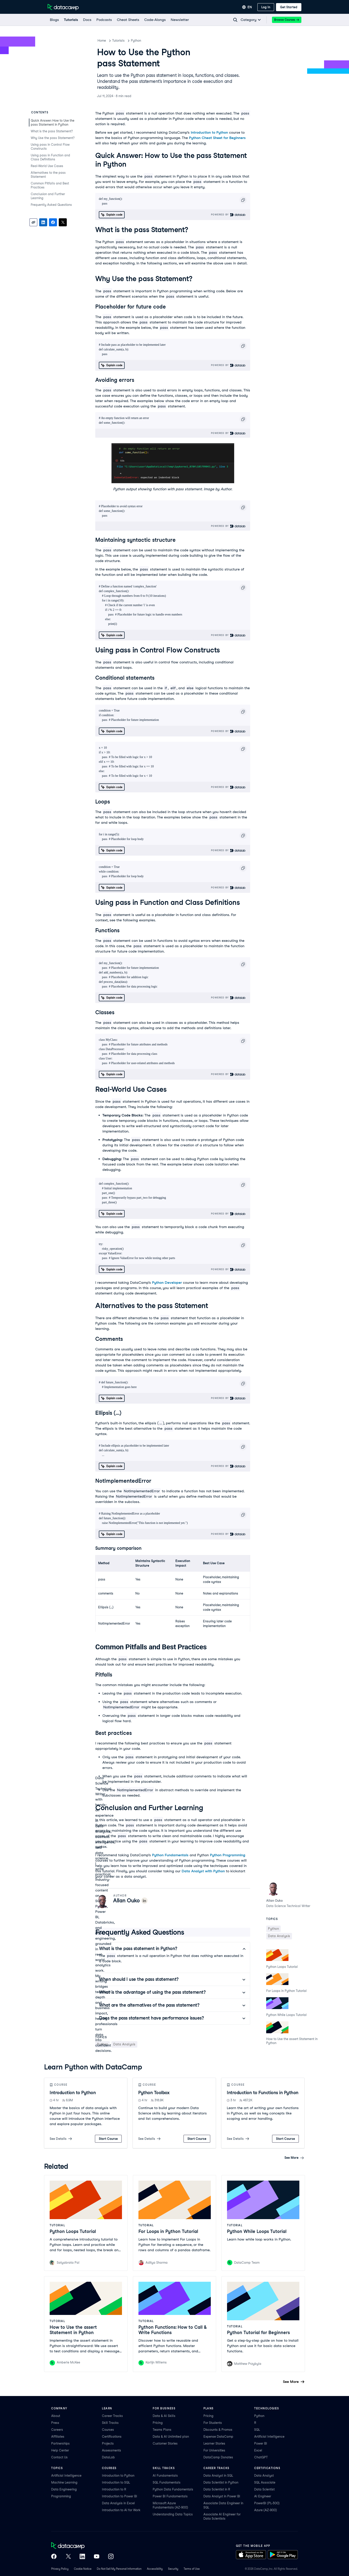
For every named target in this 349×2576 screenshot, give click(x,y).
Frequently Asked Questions (51, 204)
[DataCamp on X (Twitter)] (68, 2557)
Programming (61, 2496)
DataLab (108, 2457)
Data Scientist (264, 2489)
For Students (212, 2423)
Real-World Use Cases (47, 166)
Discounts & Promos (217, 2429)
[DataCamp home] (82, 2546)
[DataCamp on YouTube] (96, 2557)
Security (173, 2568)
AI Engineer (262, 2496)
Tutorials (118, 40)
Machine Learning (64, 2482)
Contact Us (59, 2457)
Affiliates (57, 2436)
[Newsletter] (179, 19)
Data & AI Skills (164, 2416)
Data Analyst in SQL (218, 2475)
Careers (57, 2429)
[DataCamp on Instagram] (111, 2557)
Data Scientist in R (216, 2489)
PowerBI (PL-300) (267, 2503)
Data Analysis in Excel (118, 2503)
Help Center (60, 2450)
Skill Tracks (110, 2423)
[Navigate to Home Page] (63, 7)
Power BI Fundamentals (170, 2496)
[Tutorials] (71, 19)
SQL (257, 2429)
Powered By (228, 215)
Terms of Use (192, 2568)
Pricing (158, 2423)
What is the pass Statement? (52, 131)
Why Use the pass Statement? (53, 138)
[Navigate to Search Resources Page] (235, 20)
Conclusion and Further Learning (48, 196)
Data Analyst (264, 2475)
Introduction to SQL (116, 2482)
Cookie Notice (82, 2568)
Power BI (260, 2443)
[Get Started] (288, 7)
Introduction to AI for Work (121, 2510)
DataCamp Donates (218, 2457)
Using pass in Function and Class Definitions (50, 157)
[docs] (87, 19)
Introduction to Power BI (119, 2496)
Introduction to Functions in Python (262, 2092)
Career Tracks (112, 2416)
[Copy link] (33, 222)
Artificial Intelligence (269, 2436)
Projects (108, 2443)
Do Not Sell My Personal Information (119, 2568)
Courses (108, 2429)
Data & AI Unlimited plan (171, 2436)
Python (136, 40)
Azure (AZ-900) (265, 2510)
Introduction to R (114, 2489)
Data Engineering (64, 2489)
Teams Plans (162, 2429)
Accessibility (155, 2568)
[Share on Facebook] (53, 222)
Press (55, 2423)
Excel (258, 2450)
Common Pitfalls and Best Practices (50, 185)
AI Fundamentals (165, 2475)
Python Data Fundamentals (173, 2489)
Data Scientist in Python (220, 2482)
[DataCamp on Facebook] (54, 2557)
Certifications (112, 2436)
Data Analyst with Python (203, 1871)
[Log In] (265, 7)
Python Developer (167, 1282)
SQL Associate (264, 2482)
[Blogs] (54, 19)
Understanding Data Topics (173, 2514)
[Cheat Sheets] (128, 19)
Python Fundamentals (170, 1855)
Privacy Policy (60, 2568)
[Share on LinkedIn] (43, 222)
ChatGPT (261, 2457)
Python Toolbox (153, 2092)
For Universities (214, 2450)
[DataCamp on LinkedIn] (82, 2557)
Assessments (111, 2450)
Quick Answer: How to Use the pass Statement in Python (52, 122)
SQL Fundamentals (167, 2482)
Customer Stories (165, 2443)
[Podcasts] (104, 19)
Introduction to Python (209, 132)
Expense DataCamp (218, 2436)
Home (101, 40)
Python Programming (227, 1855)
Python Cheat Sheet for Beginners (217, 138)
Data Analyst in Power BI (221, 2496)
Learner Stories (214, 2443)
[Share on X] (63, 222)
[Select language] (247, 7)
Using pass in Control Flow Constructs (50, 146)
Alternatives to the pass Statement (48, 174)
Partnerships (60, 2443)
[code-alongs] (155, 19)
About (55, 2416)
